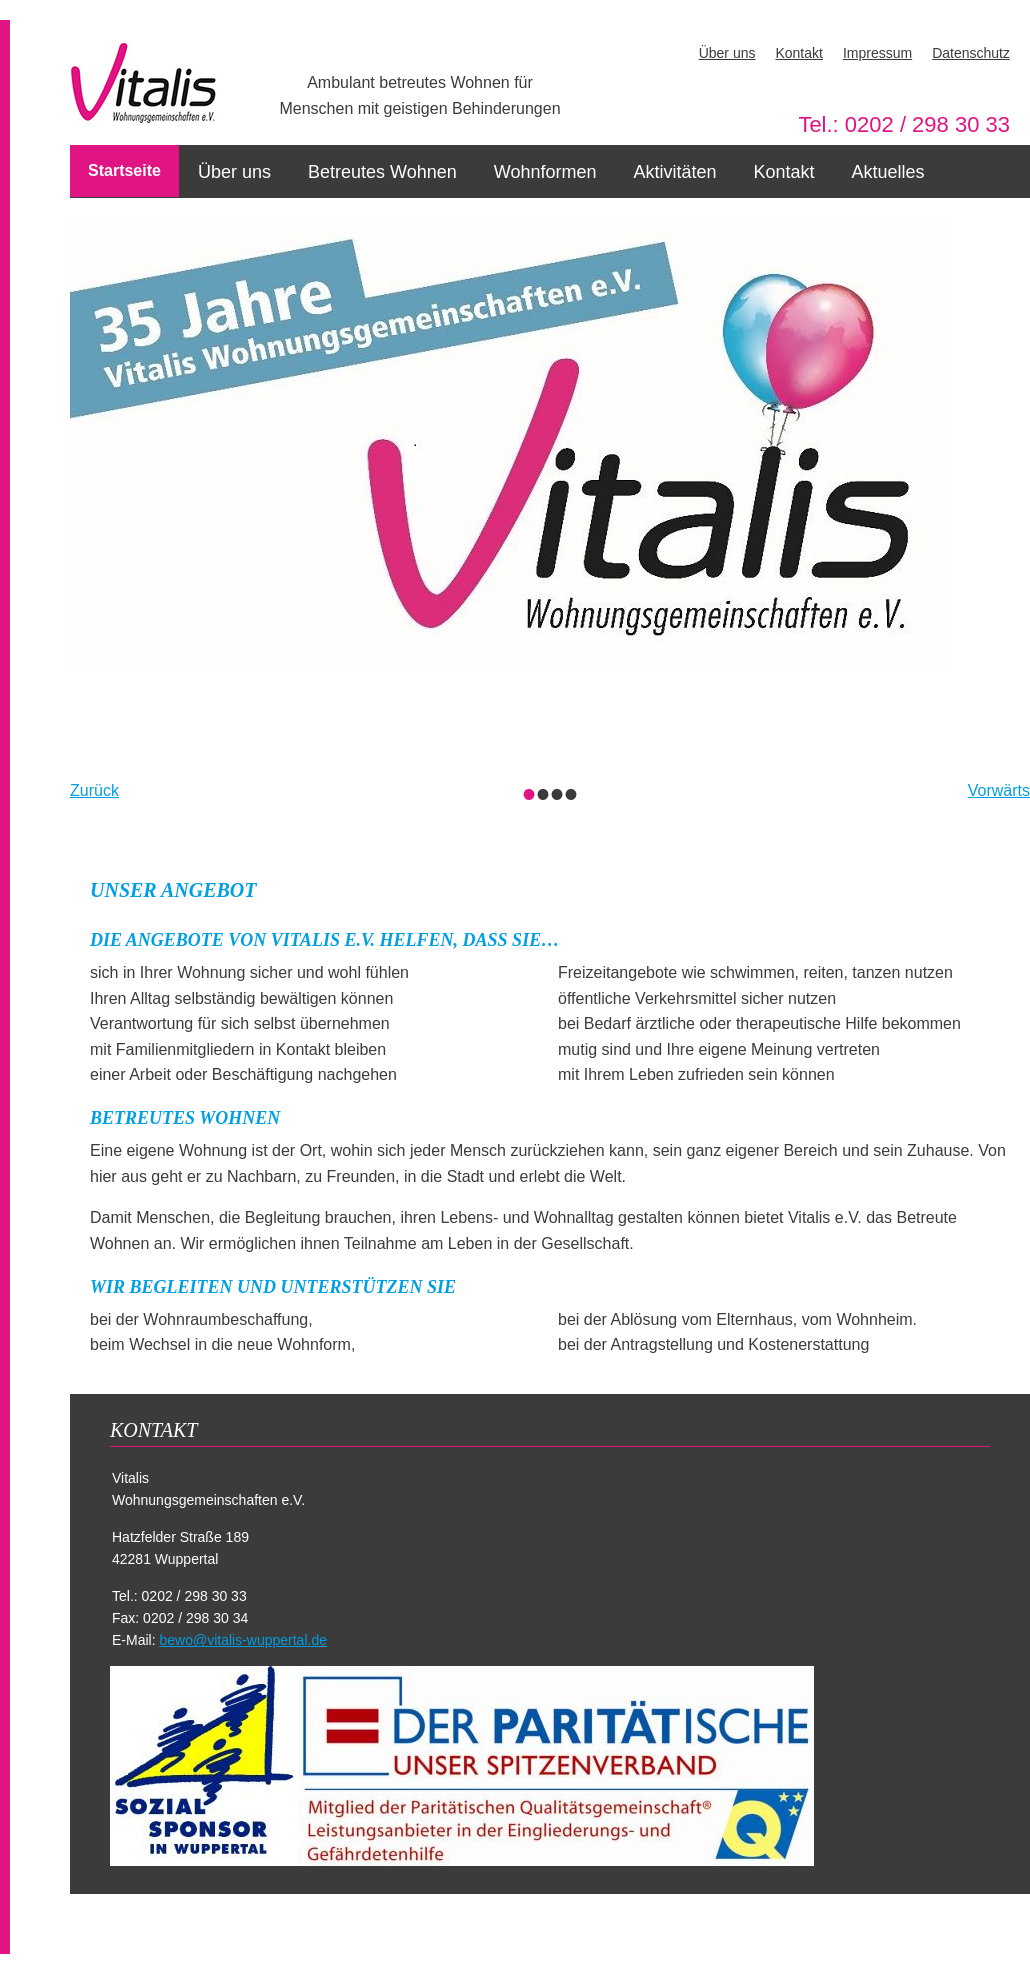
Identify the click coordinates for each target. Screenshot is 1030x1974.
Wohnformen (545, 172)
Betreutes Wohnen (382, 172)
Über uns (727, 53)
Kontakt (798, 53)
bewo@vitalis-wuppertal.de (243, 1640)
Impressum (877, 53)
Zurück (94, 791)
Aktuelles (888, 172)
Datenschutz (971, 53)
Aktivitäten (674, 172)
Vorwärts (999, 791)
